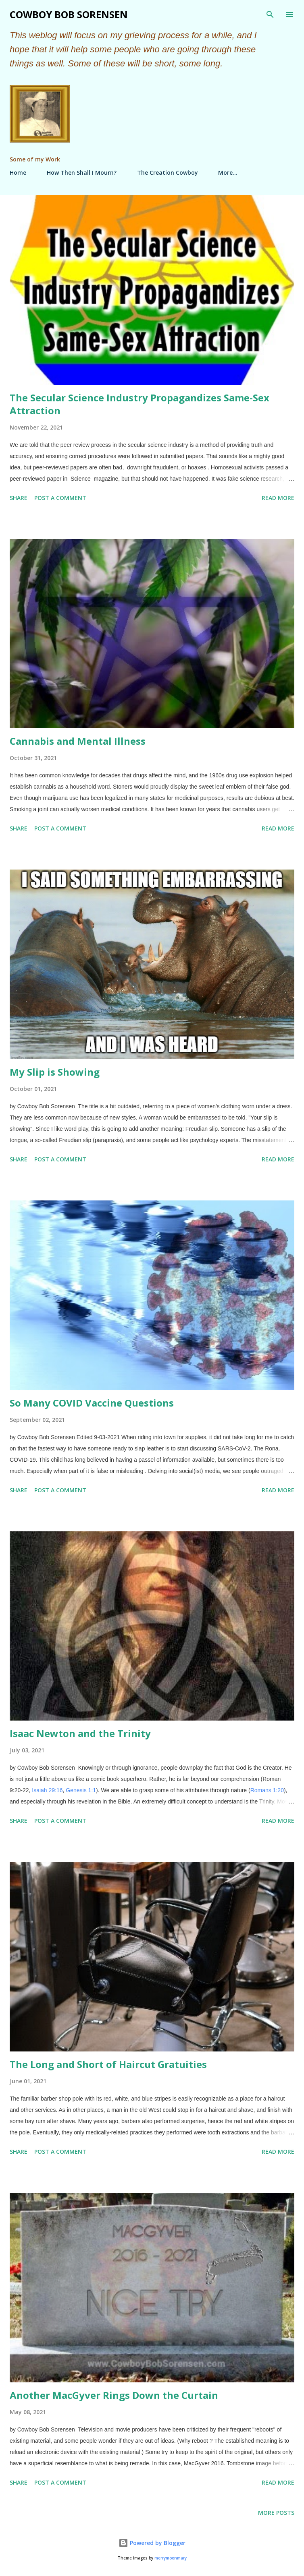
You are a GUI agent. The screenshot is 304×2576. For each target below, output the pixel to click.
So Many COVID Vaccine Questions (92, 1402)
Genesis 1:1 (81, 1790)
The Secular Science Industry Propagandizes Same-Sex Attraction (139, 404)
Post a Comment (60, 498)
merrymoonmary (170, 2558)
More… (227, 172)
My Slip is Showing (55, 1071)
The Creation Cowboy (167, 172)
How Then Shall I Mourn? (82, 172)
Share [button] (18, 498)
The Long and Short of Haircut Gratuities (108, 2064)
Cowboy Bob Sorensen (69, 14)
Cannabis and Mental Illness (78, 741)
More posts (276, 2512)
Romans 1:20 (267, 1790)
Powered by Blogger (152, 2543)
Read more (278, 498)
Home (18, 172)
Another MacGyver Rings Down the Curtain (114, 2395)
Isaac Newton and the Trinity (80, 1733)
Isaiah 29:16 (47, 1790)
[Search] (270, 14)
